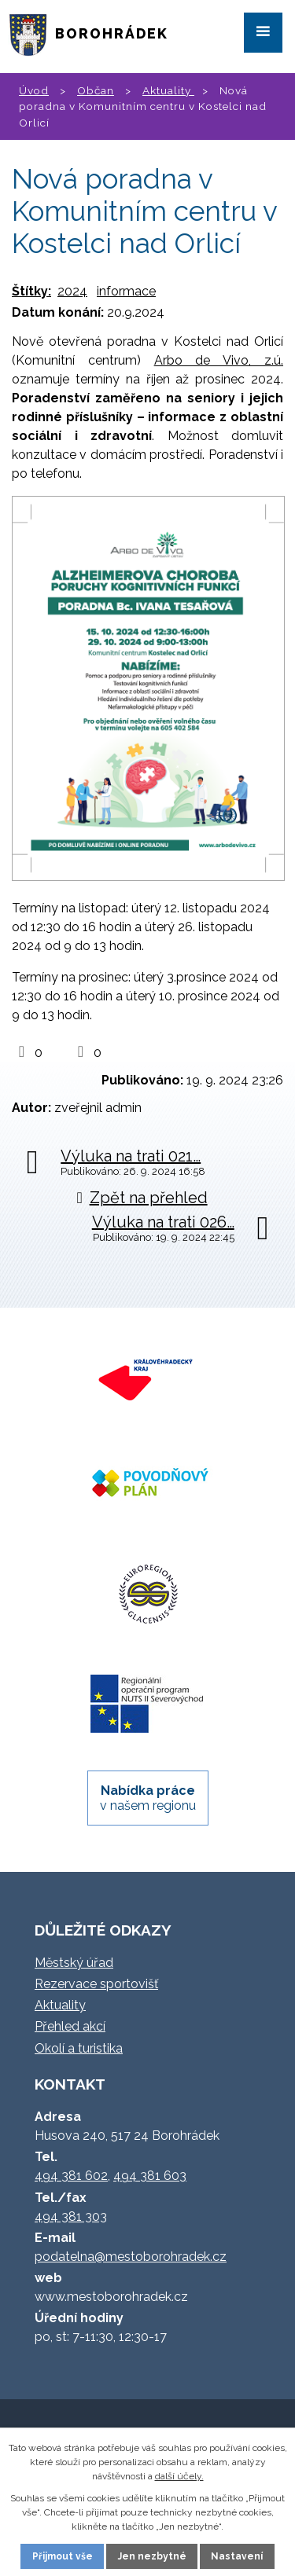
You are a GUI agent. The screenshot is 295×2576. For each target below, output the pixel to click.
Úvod (34, 90)
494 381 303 (71, 2216)
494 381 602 (71, 2175)
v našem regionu (148, 1798)
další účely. (179, 2476)
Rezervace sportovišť (96, 1983)
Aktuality (168, 90)
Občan (95, 90)
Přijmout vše (62, 2556)
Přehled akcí (70, 2026)
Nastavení (237, 2556)
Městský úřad (74, 1962)
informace (126, 291)
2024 (72, 291)
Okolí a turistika (79, 2048)
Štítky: (31, 291)
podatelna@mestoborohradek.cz (131, 2256)
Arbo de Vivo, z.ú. (218, 360)
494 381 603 (149, 2175)
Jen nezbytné (152, 2556)
